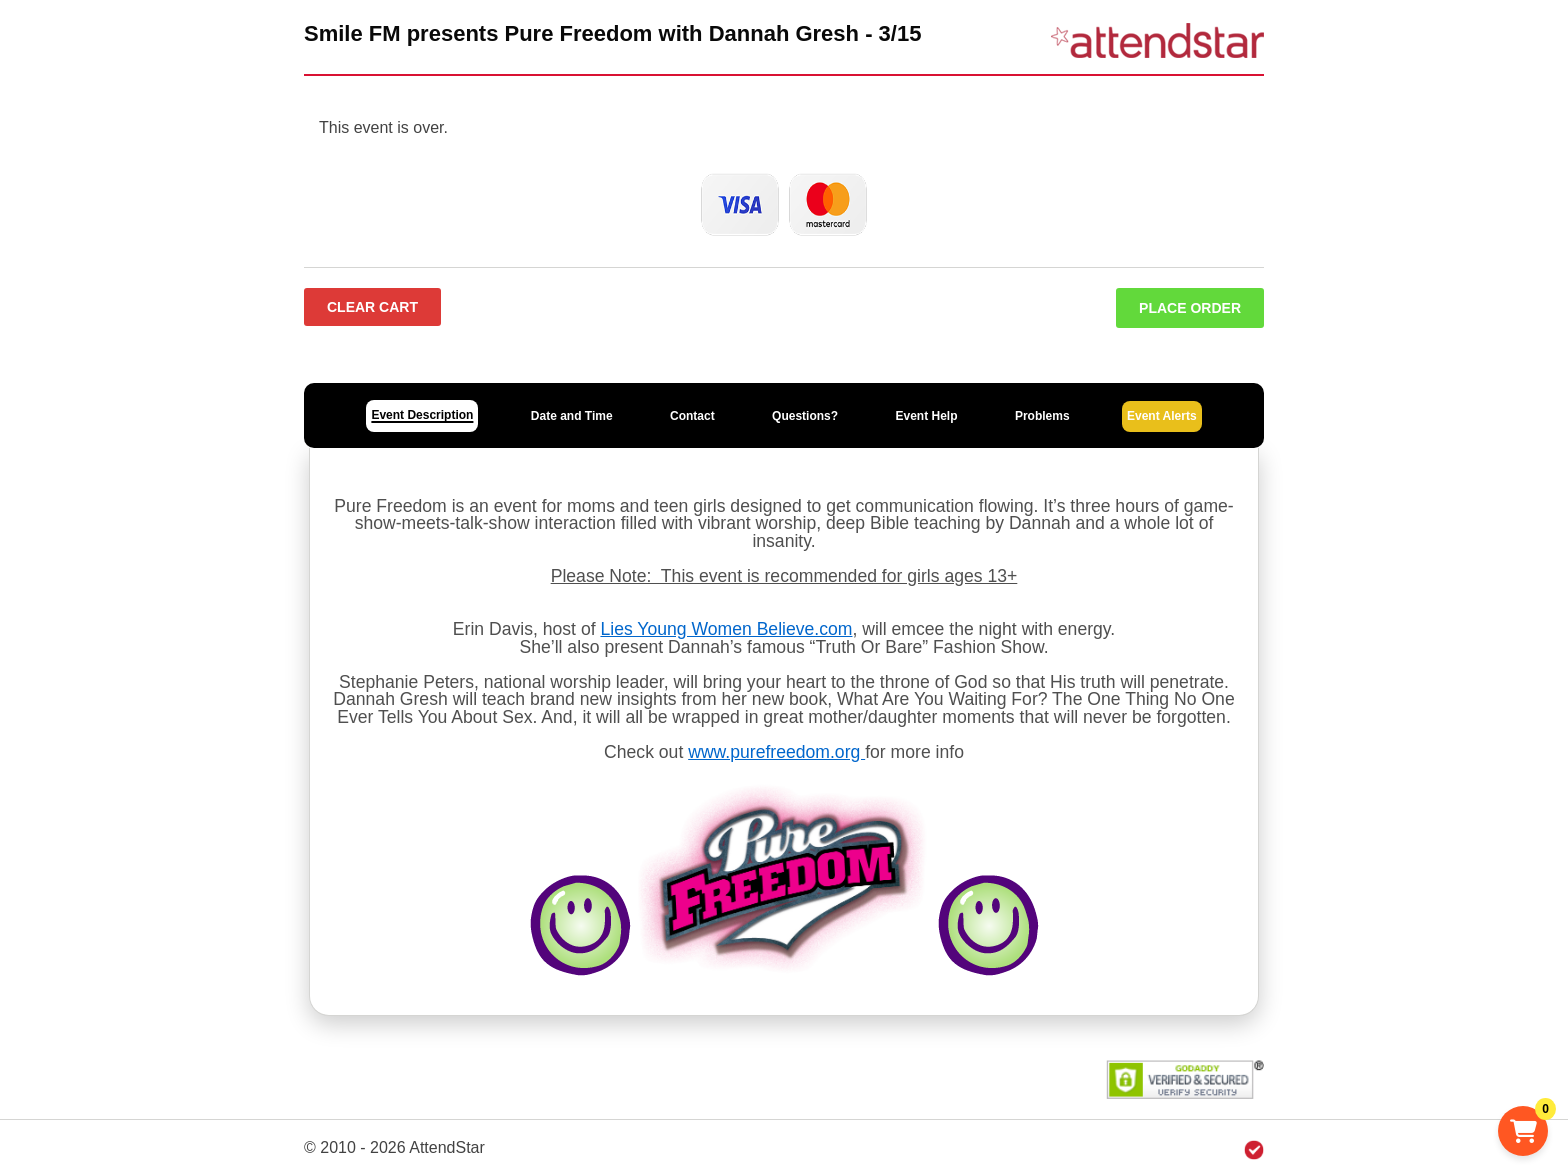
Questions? (805, 416)
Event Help (926, 416)
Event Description (422, 415)
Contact (692, 416)
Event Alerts (1162, 416)
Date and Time (572, 416)
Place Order (1190, 308)
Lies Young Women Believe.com (726, 629)
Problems (1042, 416)
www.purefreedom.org (776, 752)
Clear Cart (372, 307)
